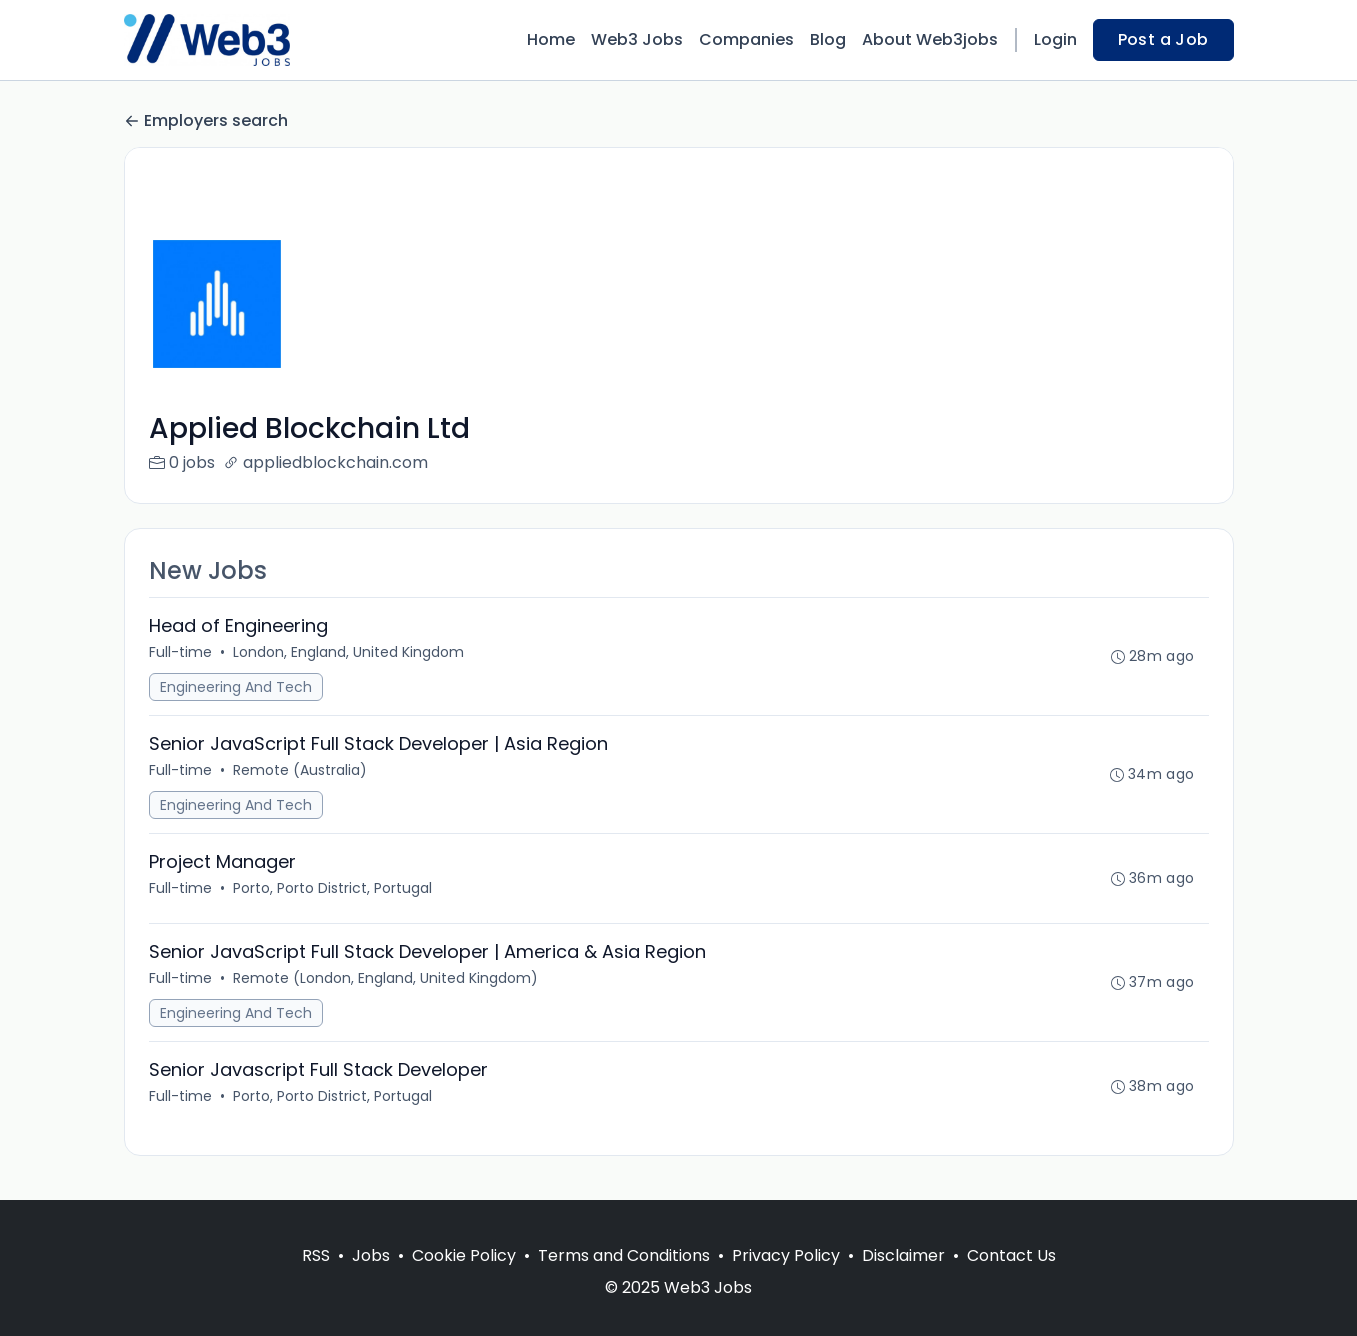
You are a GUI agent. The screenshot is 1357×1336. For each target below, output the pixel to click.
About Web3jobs (930, 39)
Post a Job (1163, 39)
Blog (828, 39)
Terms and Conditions (624, 1255)
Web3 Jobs (637, 39)
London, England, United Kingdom (348, 652)
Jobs (371, 1255)
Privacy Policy (786, 1255)
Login (1055, 39)
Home (551, 39)
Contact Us (1011, 1255)
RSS (316, 1255)
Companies (746, 39)
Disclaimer (903, 1255)
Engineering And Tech (236, 687)
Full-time (180, 652)
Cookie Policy (464, 1255)
